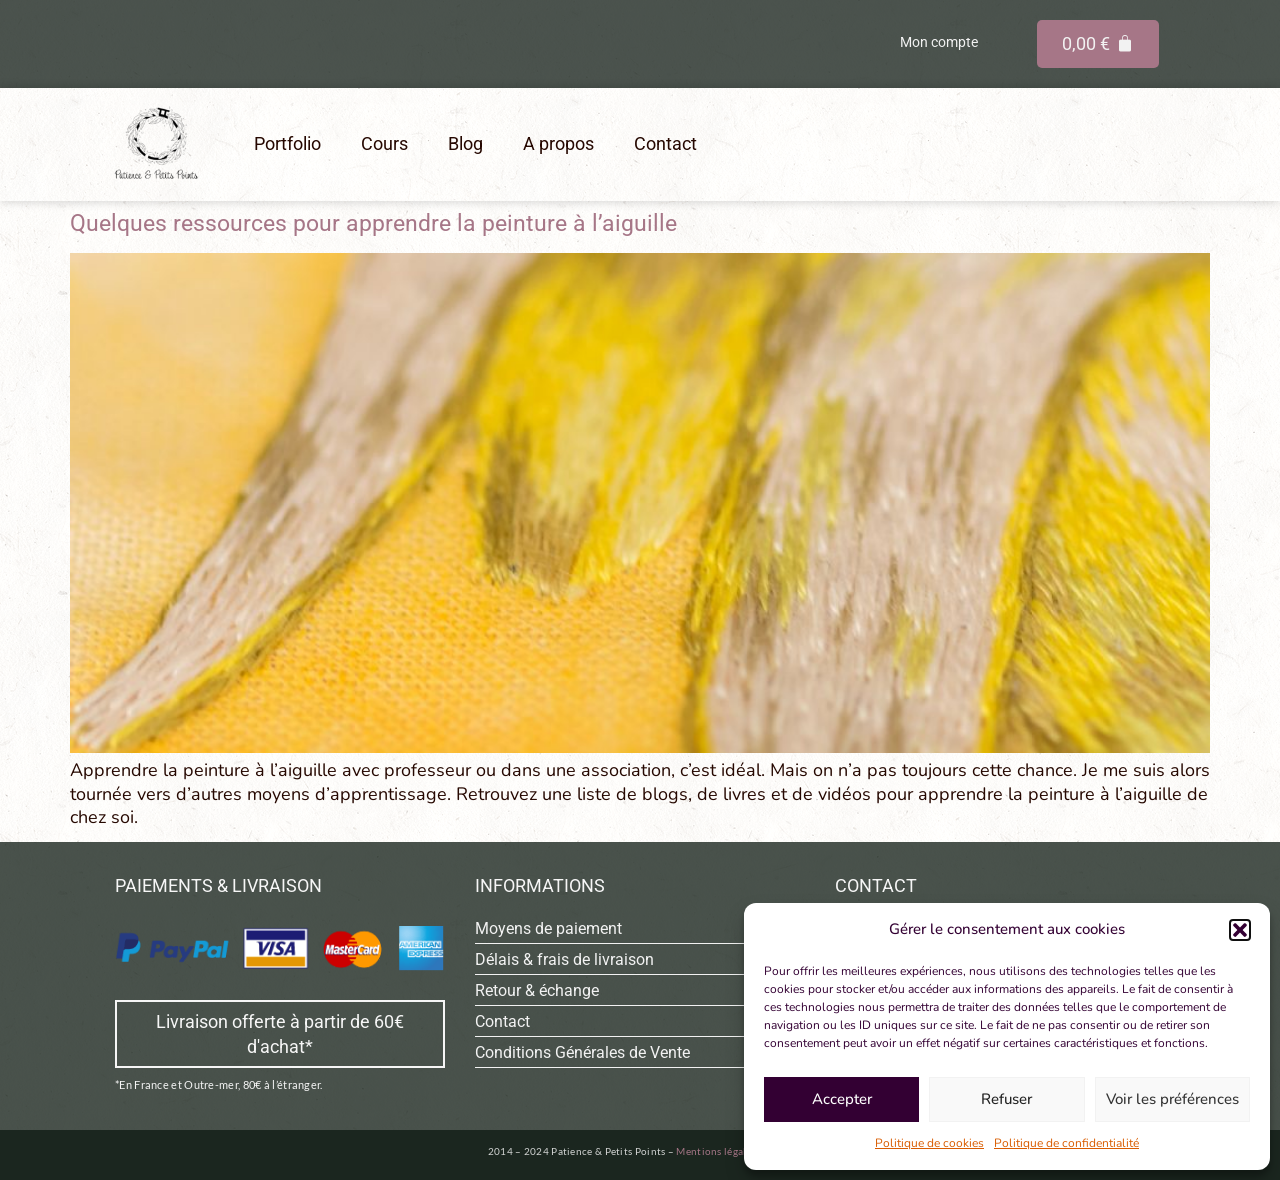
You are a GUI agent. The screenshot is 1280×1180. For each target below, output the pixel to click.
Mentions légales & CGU (733, 1151)
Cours (384, 143)
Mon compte (939, 42)
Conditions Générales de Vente (582, 1052)
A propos (558, 143)
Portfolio (287, 143)
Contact (665, 143)
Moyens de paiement (548, 928)
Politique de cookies (929, 1143)
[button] (1240, 930)
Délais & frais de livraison (564, 959)
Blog (465, 143)
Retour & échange (537, 990)
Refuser (1006, 1099)
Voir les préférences (1172, 1099)
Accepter (842, 1099)
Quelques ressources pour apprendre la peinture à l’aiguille (373, 223)
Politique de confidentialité (1066, 1143)
